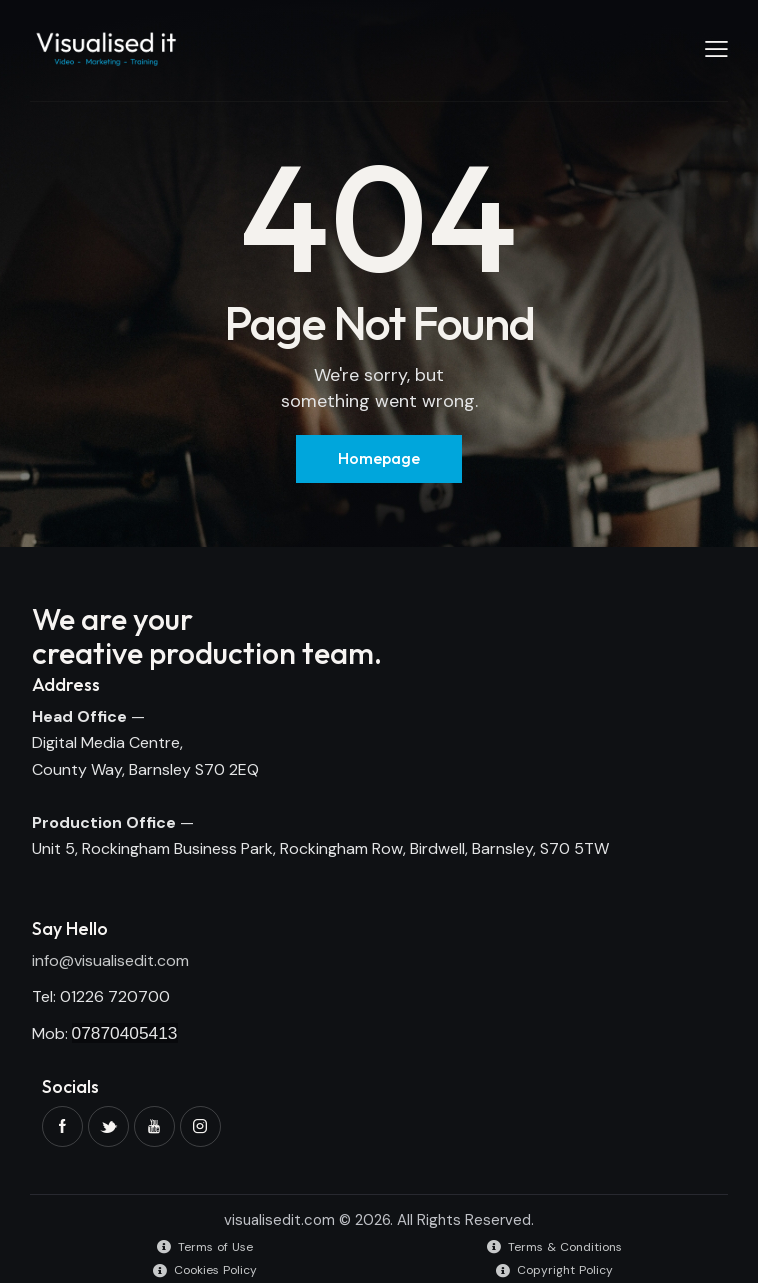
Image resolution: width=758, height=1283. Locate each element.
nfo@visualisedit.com (112, 960)
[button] (716, 49)
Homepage (379, 458)
